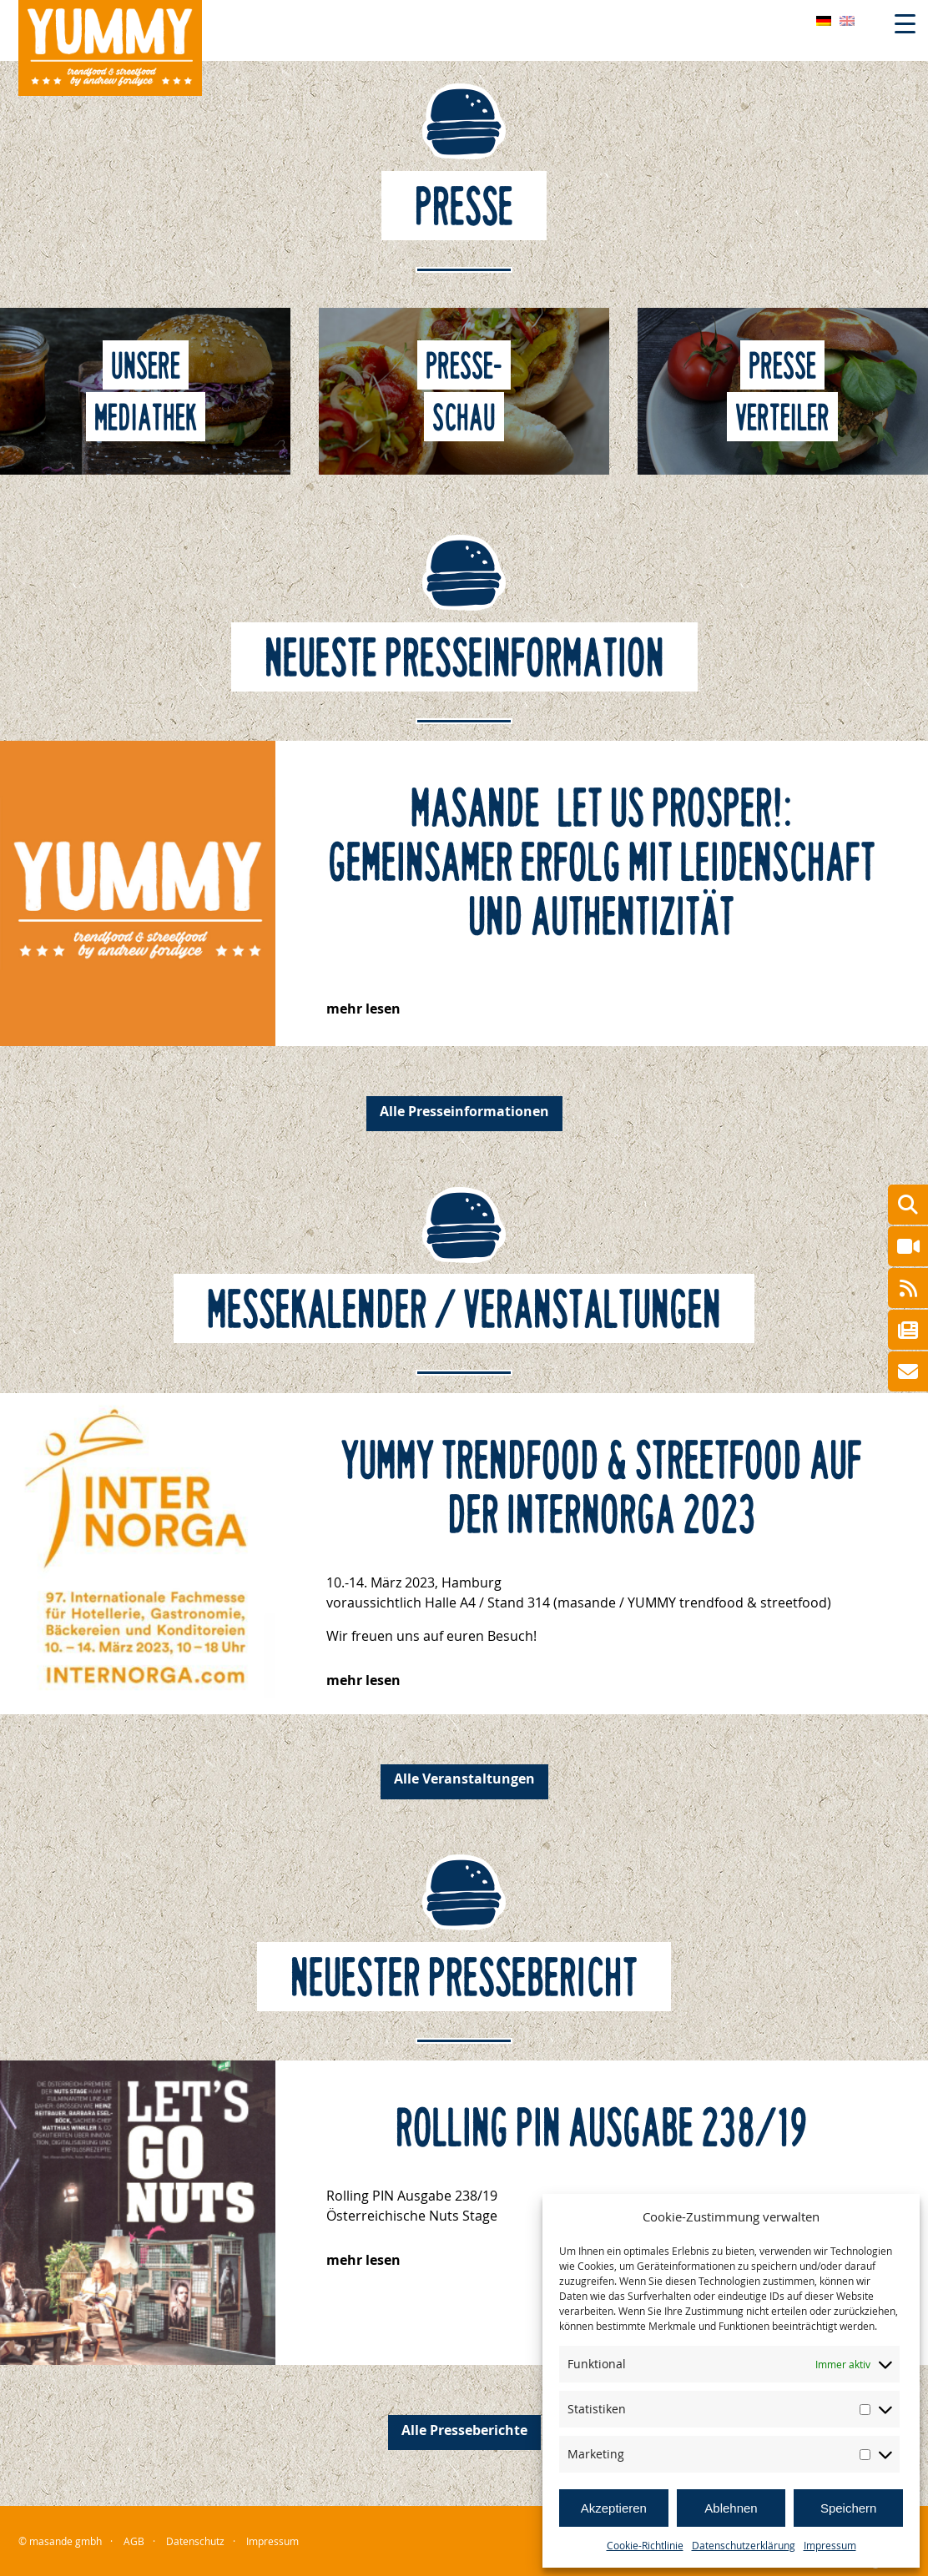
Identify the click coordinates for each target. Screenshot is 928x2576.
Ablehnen (730, 2508)
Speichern (848, 2508)
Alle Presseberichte (464, 2430)
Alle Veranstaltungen (464, 1778)
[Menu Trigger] (905, 23)
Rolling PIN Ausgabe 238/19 (602, 2128)
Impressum (830, 2545)
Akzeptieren (614, 2508)
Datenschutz (195, 2541)
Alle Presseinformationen (464, 1111)
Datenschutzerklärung (743, 2545)
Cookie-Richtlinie (645, 2545)
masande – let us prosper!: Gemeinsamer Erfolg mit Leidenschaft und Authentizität (601, 863)
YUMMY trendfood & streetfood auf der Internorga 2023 (601, 1488)
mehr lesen (363, 1008)
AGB (134, 2541)
